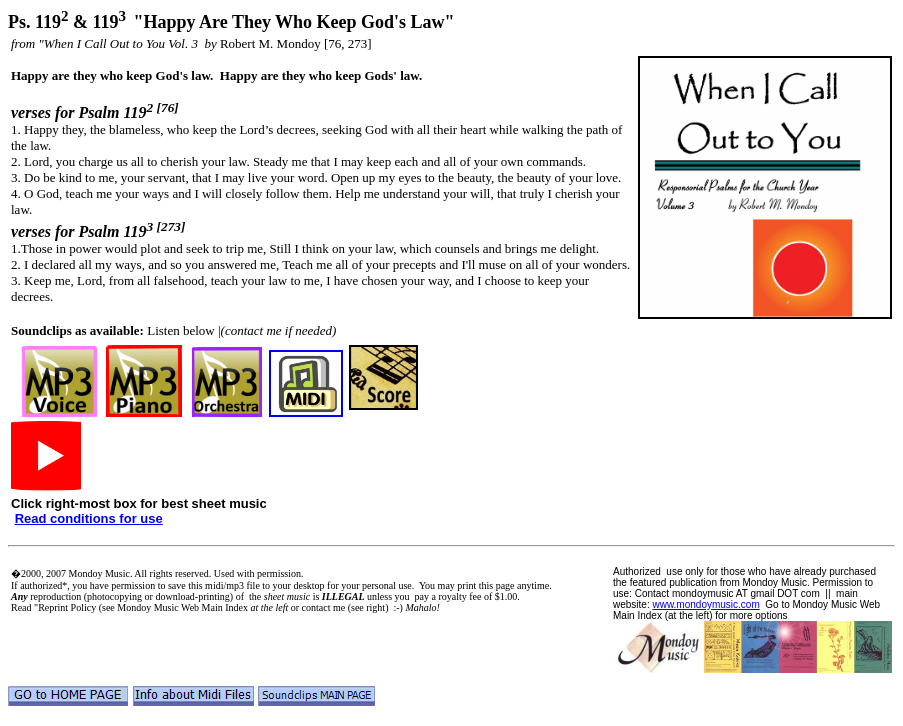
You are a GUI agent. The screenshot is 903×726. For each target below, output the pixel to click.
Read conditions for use (89, 518)
